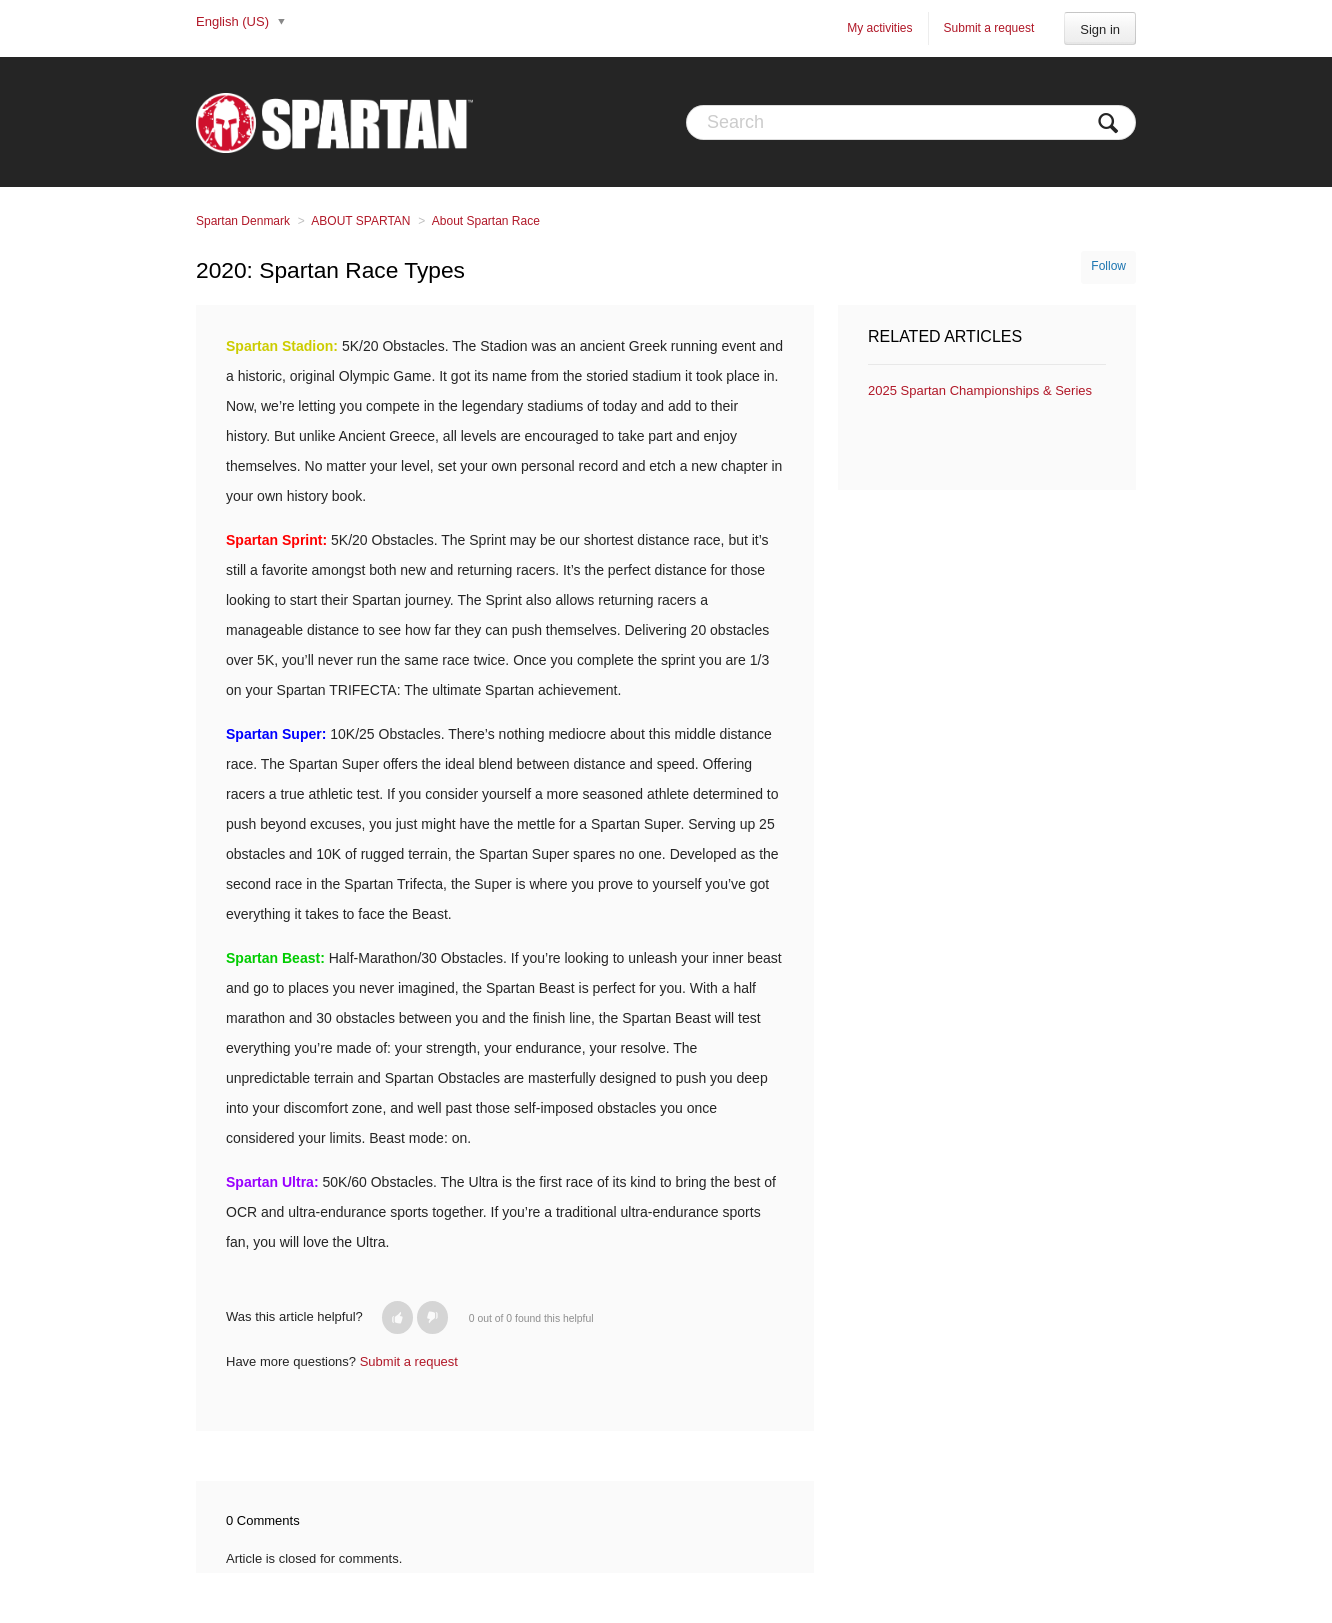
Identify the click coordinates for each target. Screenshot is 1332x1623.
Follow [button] (1108, 266)
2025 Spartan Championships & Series (980, 390)
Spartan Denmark (243, 221)
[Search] (911, 122)
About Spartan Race (486, 221)
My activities (879, 28)
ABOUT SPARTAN (360, 221)
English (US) (234, 21)
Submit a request (989, 28)
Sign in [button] (1100, 29)
